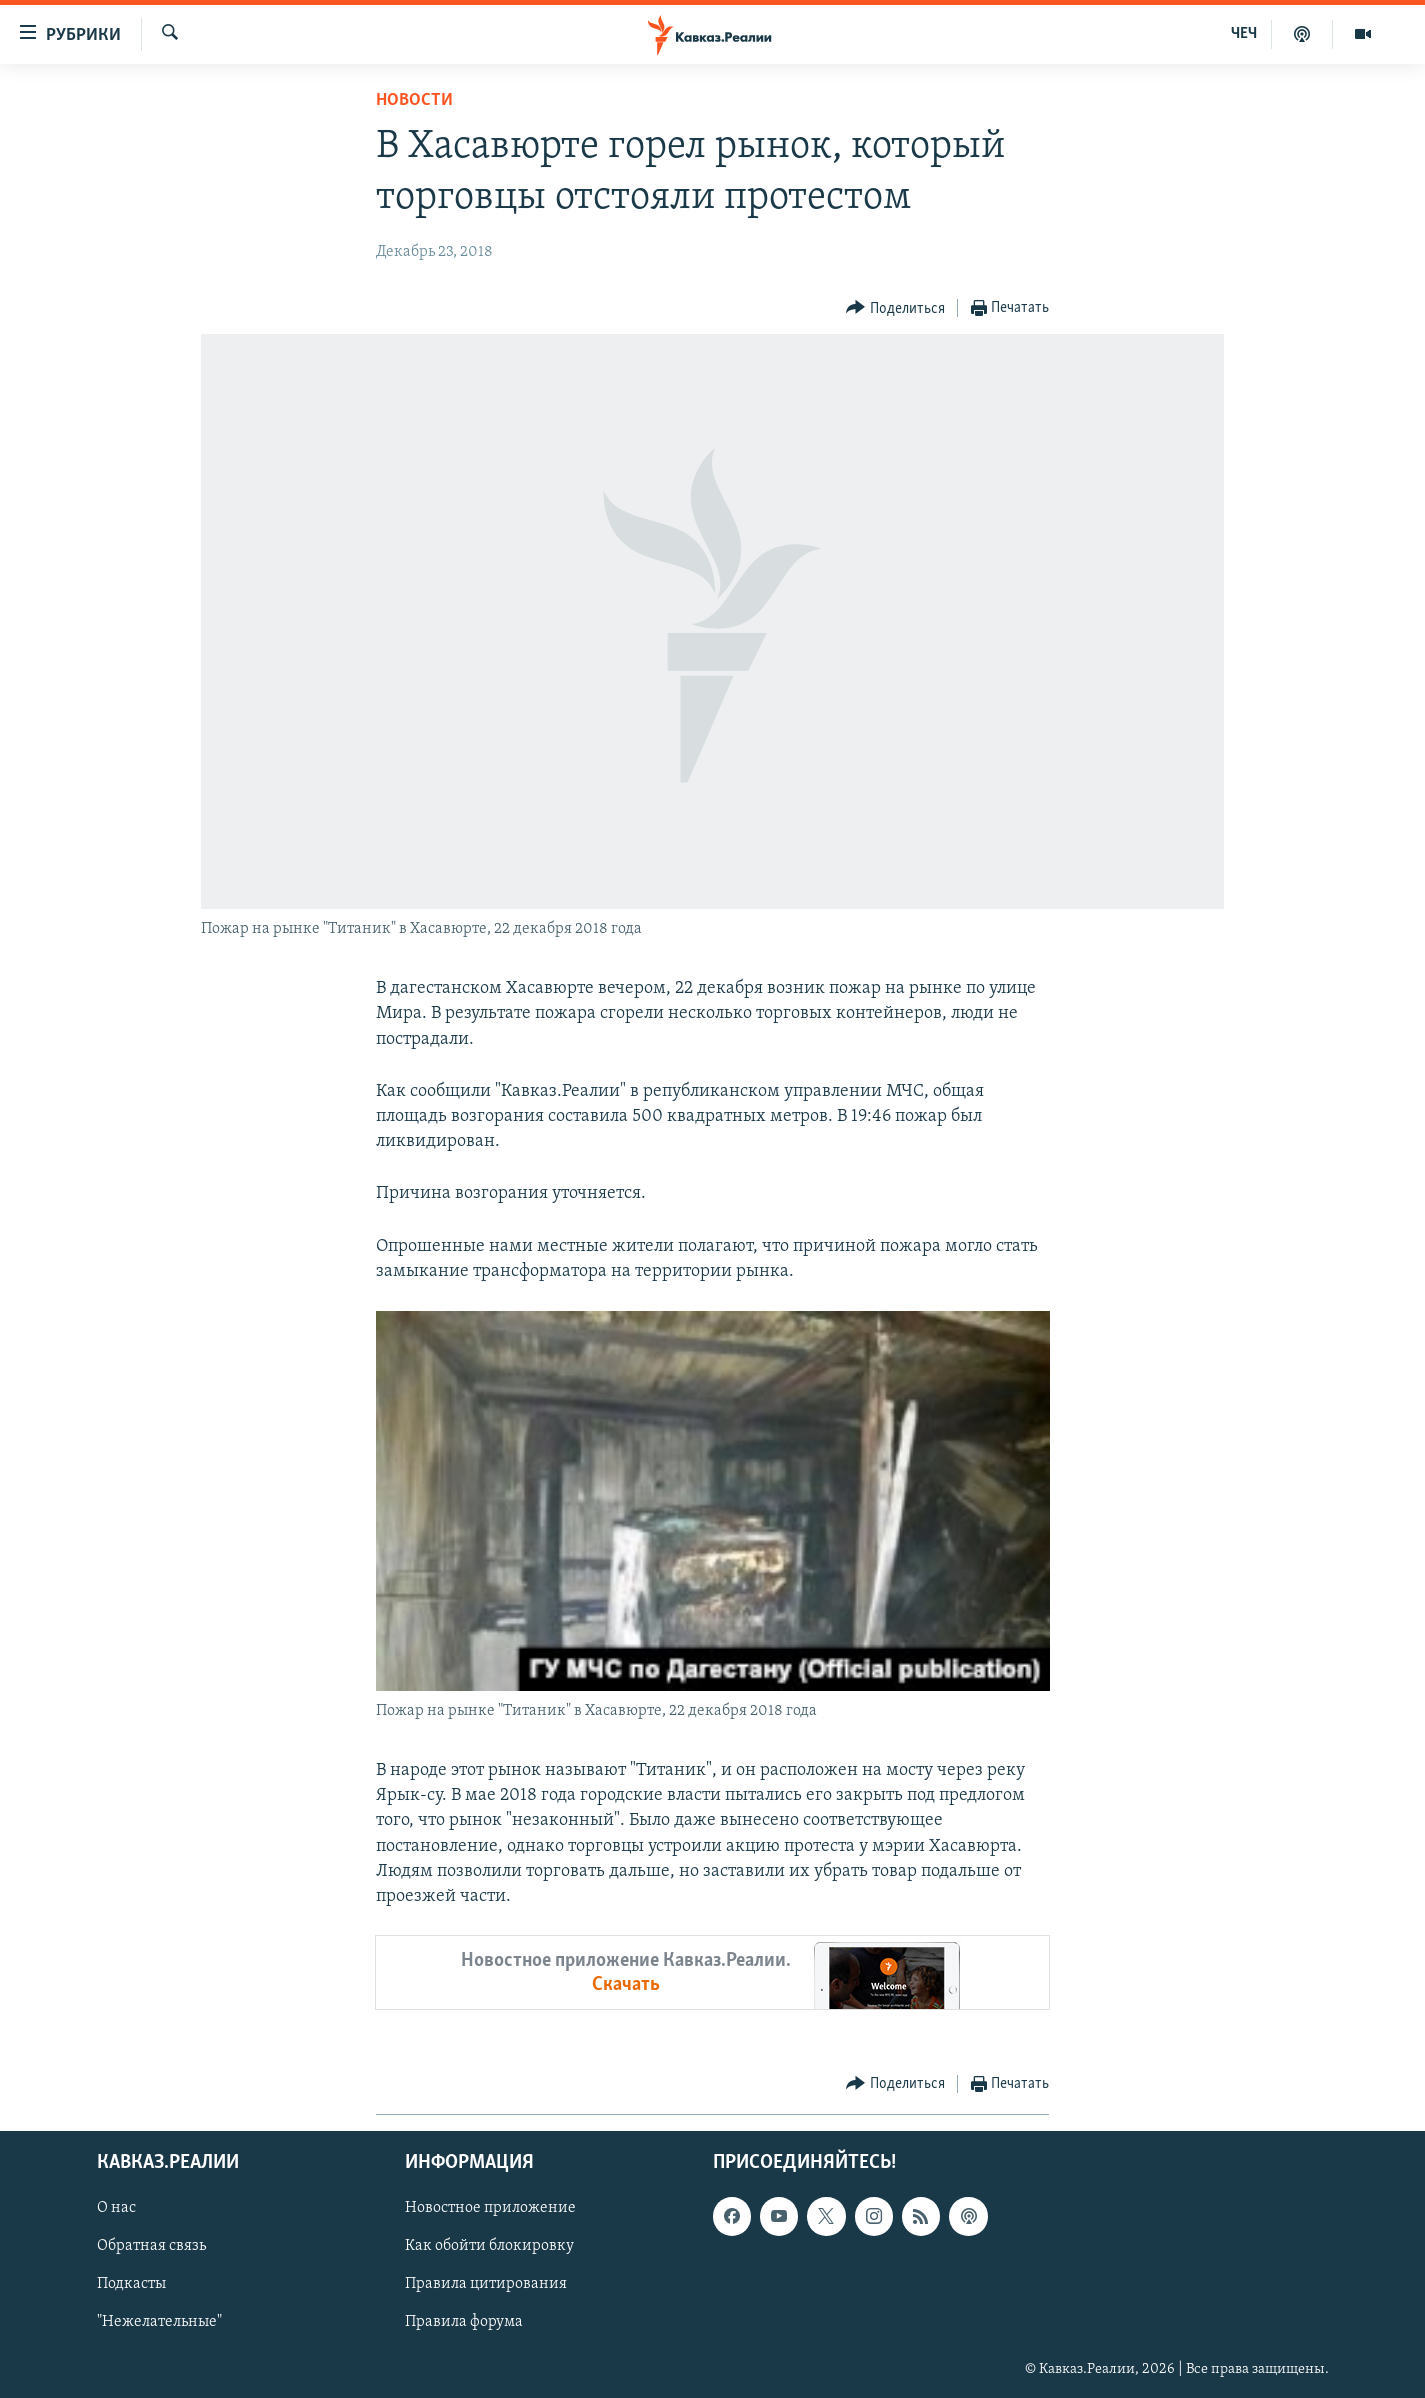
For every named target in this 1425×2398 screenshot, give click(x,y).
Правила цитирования (486, 2285)
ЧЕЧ (1244, 34)
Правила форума (464, 2323)
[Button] (895, 308)
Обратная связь (151, 2247)
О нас (116, 2209)
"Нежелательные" (159, 2323)
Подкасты (131, 2285)
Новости (414, 100)
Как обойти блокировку (489, 2247)
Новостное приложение (490, 2209)
